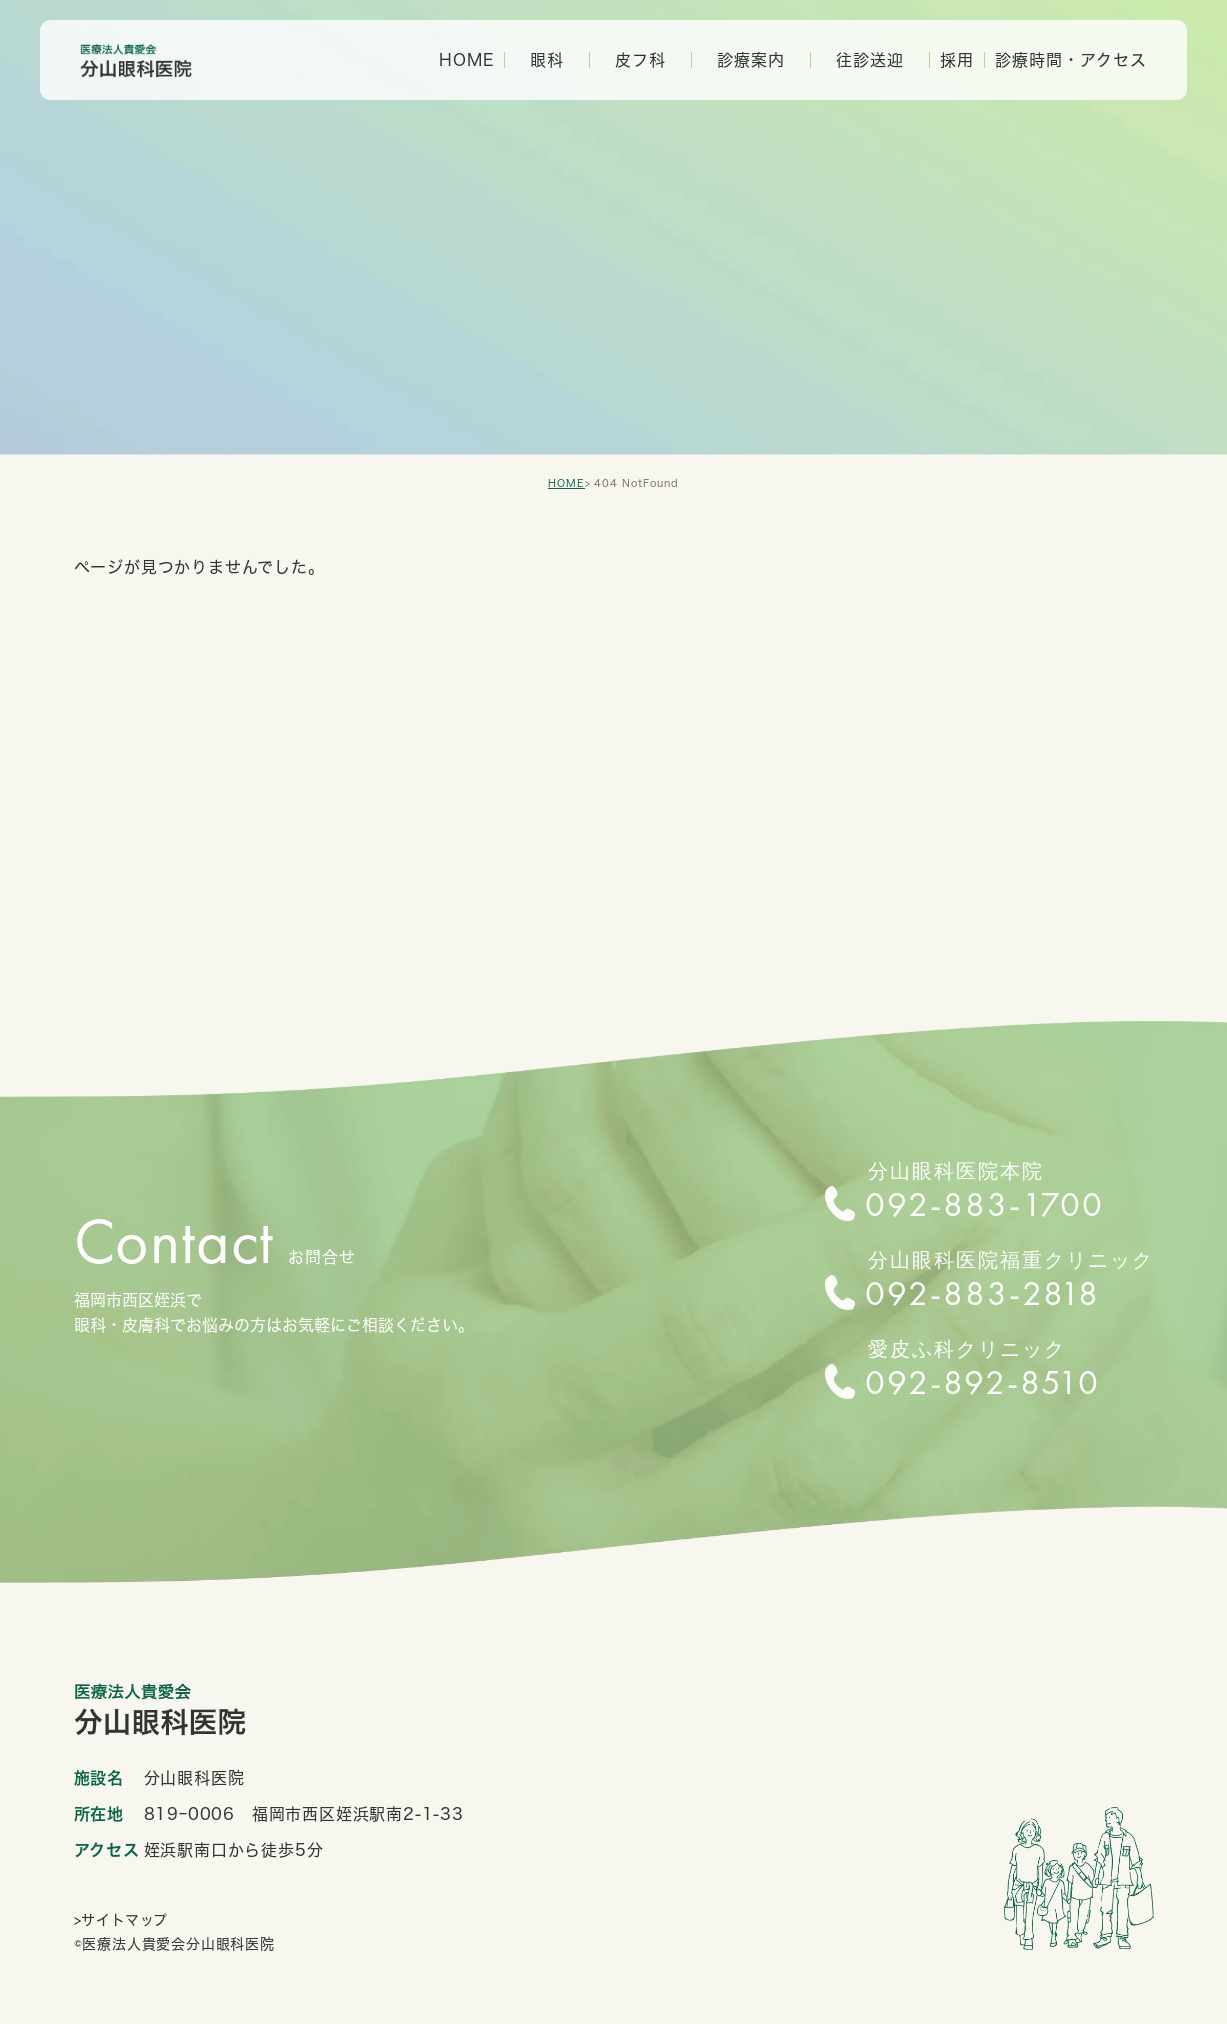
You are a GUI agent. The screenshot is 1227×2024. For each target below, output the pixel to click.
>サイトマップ (121, 1920)
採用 (957, 60)
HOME (466, 60)
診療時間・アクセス (1071, 60)
